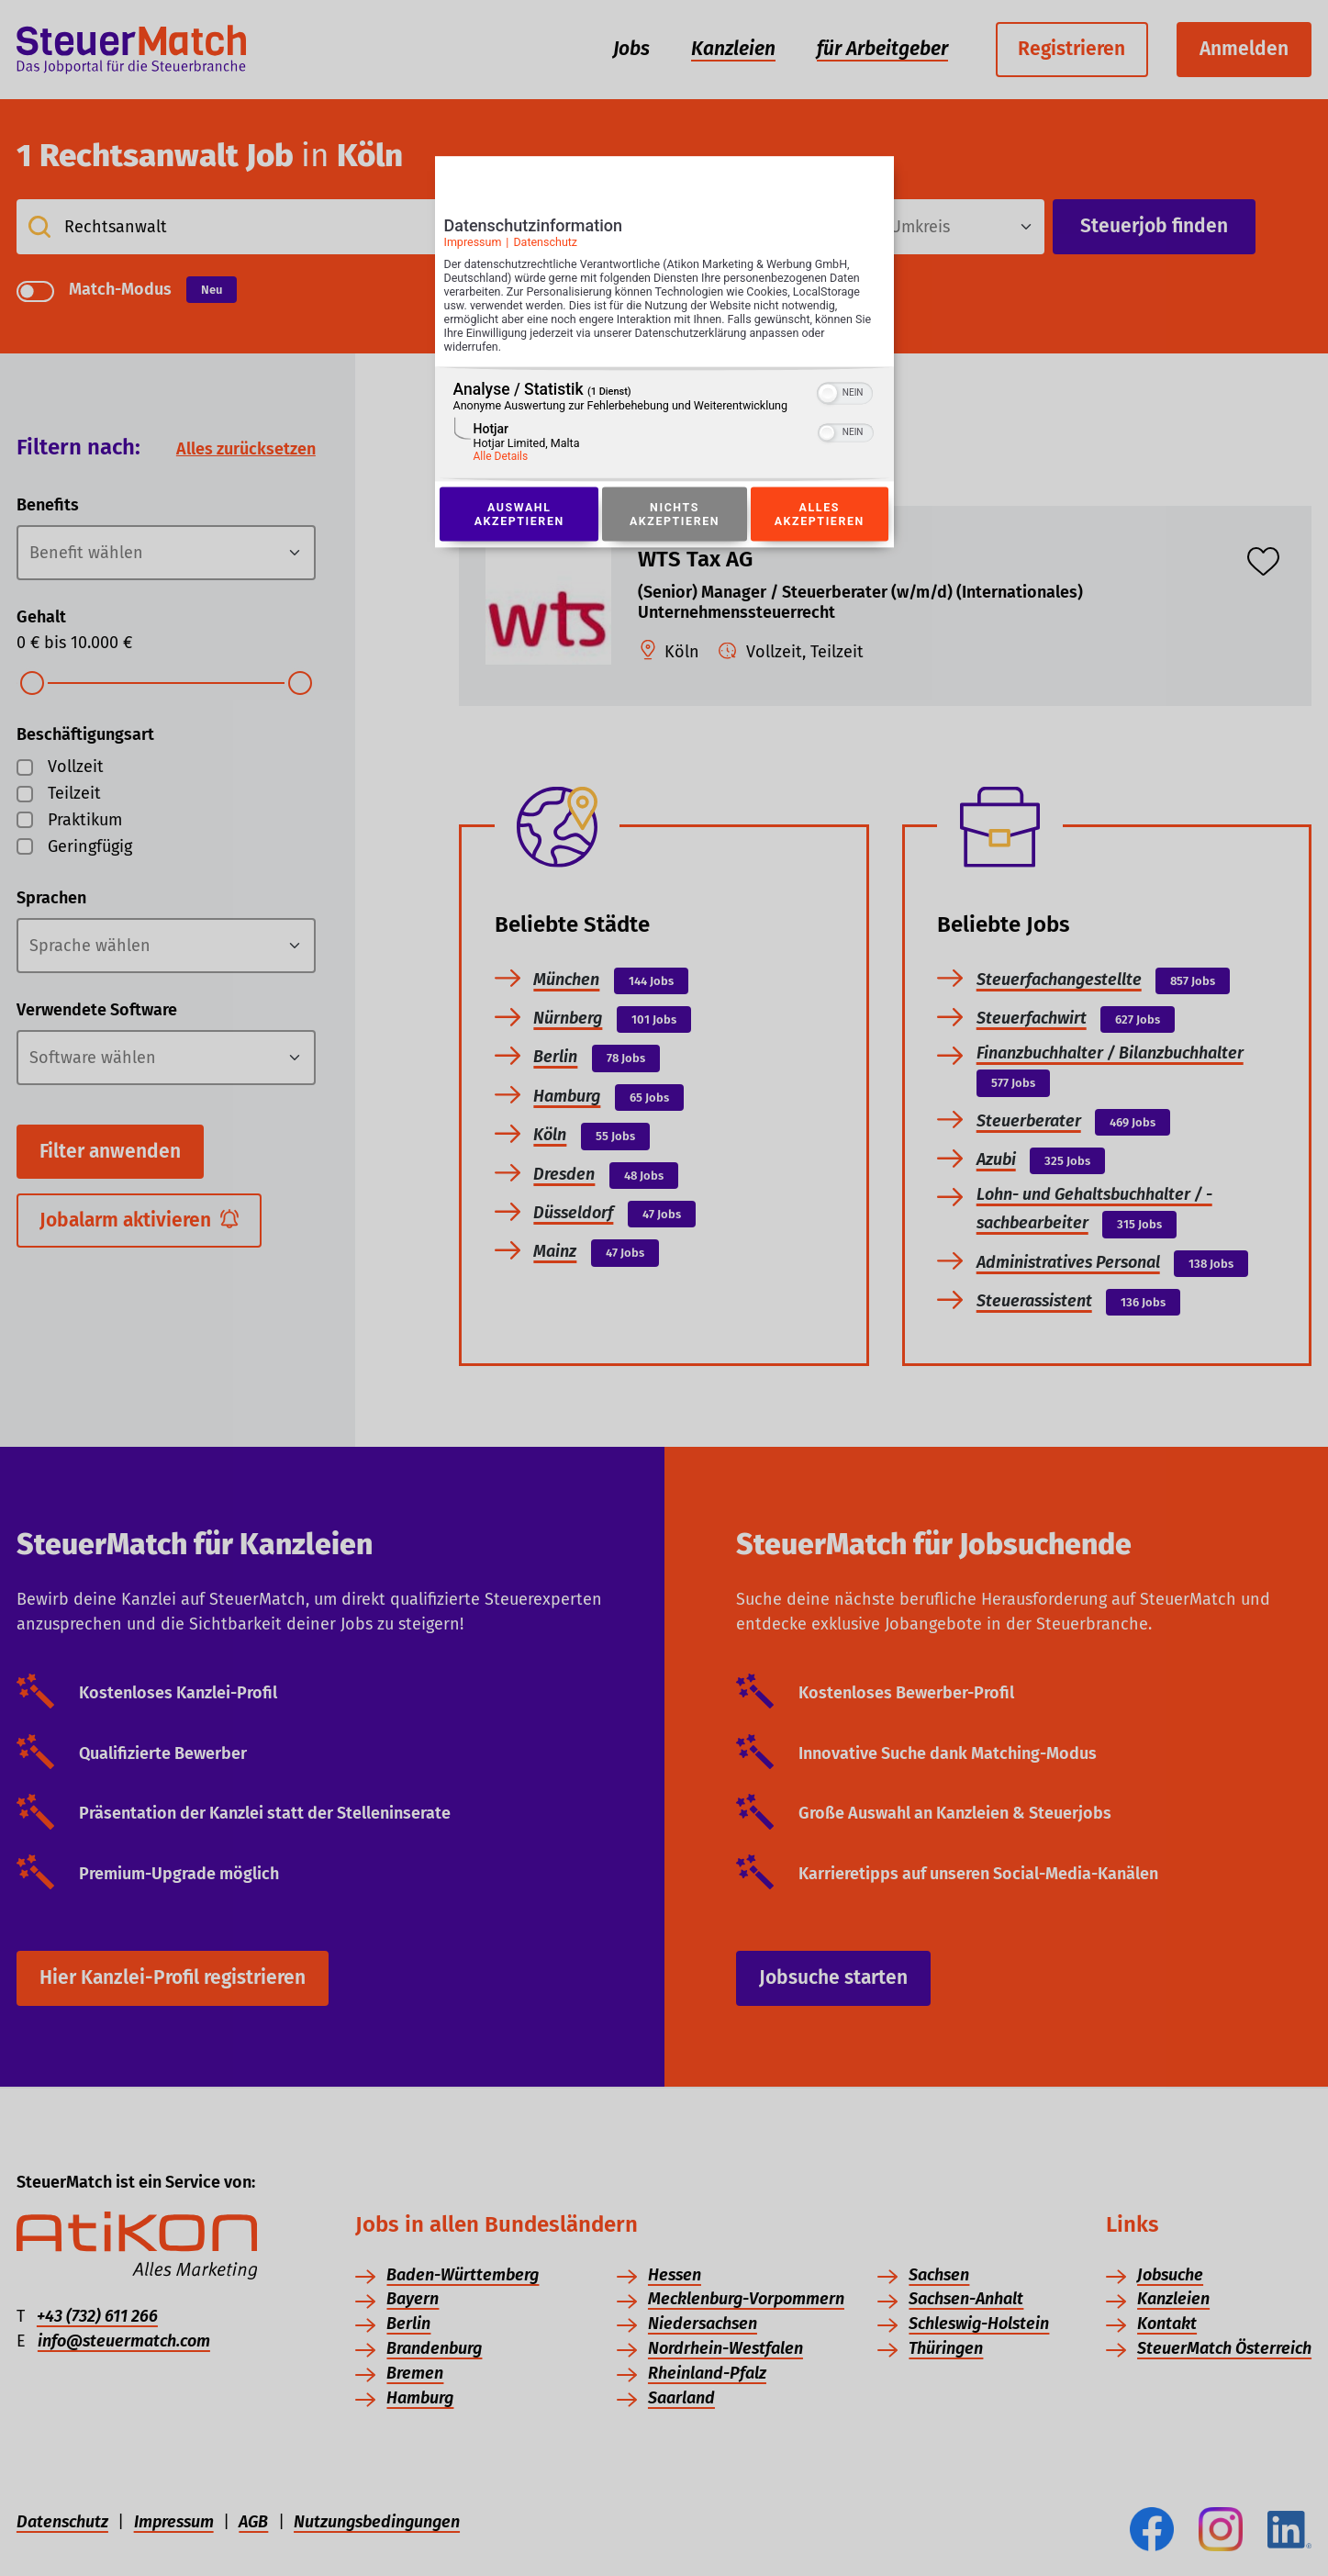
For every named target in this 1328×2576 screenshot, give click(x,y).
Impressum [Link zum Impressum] (473, 242)
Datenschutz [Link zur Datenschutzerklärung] (545, 242)
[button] (828, 394)
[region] (664, 424)
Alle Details (501, 457)
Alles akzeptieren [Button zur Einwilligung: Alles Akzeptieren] (820, 514)
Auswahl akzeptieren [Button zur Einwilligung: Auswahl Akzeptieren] (519, 514)
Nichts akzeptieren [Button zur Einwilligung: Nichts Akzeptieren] (675, 514)
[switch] (845, 392)
